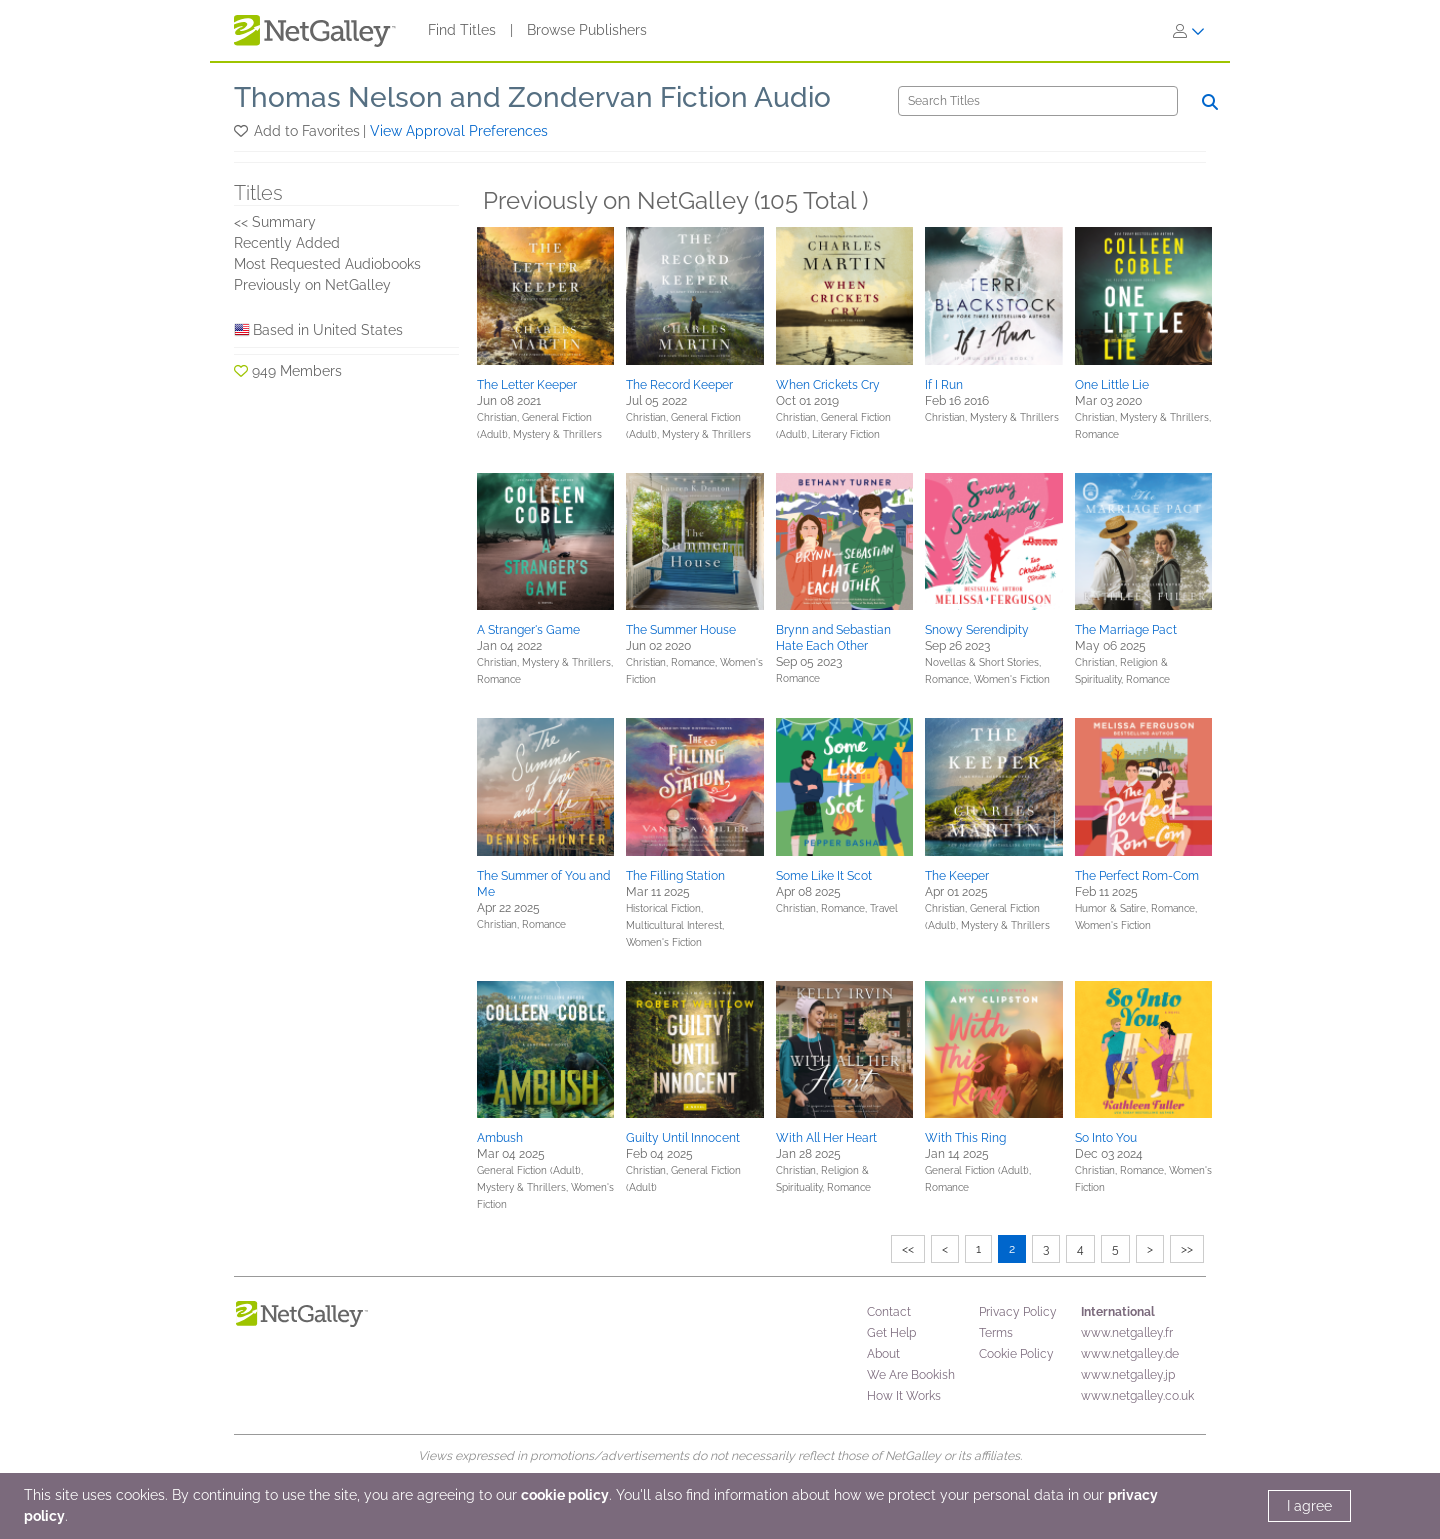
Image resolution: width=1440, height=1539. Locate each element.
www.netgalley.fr (1127, 1333)
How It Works (904, 1396)
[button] (242, 131)
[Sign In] (1189, 31)
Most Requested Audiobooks (327, 264)
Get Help (891, 1333)
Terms (996, 1333)
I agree (1309, 1506)
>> (1187, 1249)
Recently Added (287, 243)
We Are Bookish (911, 1375)
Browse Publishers (587, 30)
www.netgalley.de (1130, 1354)
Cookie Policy (1016, 1354)
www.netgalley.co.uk (1137, 1396)
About (883, 1354)
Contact (889, 1312)
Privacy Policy (1018, 1312)
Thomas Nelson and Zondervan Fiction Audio (532, 97)
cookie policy (565, 1495)
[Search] (1038, 101)
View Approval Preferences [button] (459, 131)
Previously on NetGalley (312, 285)
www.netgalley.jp (1128, 1375)
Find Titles (462, 30)
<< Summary (275, 222)
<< (908, 1249)
